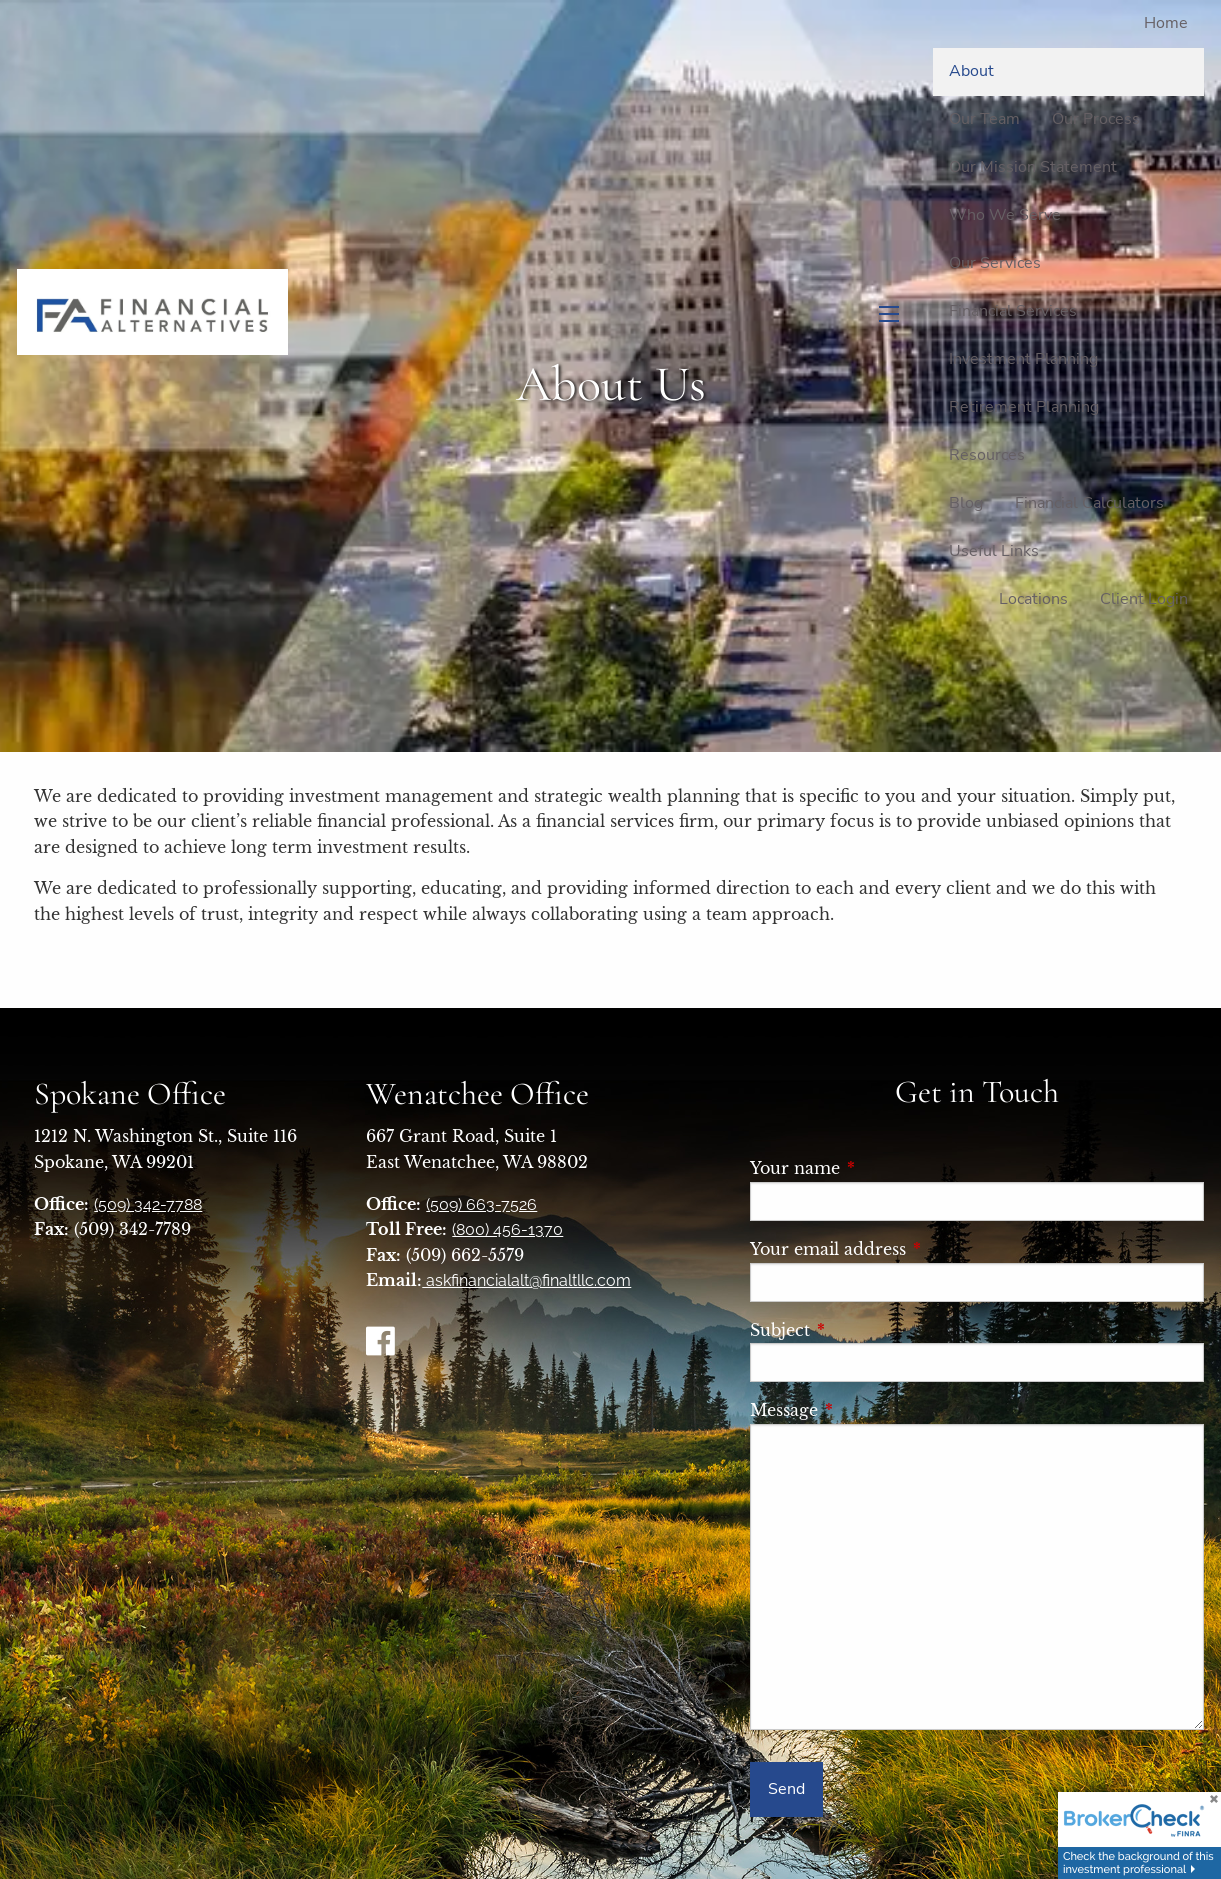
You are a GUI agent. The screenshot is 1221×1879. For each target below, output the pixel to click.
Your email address (917, 1249)
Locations (1033, 599)
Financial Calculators (1089, 503)
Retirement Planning (1024, 407)
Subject (869, 1330)
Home (1166, 23)
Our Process (1096, 119)
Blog (966, 503)
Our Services (995, 263)
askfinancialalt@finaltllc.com (526, 1280)
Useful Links (994, 551)
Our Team (984, 119)
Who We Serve (1005, 215)
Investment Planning (1023, 359)
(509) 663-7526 (481, 1204)
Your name (884, 1168)
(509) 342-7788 (148, 1204)
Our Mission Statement (1033, 167)
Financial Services (1013, 311)
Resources (987, 455)
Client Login (1144, 599)
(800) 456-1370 (507, 1229)
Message (873, 1410)
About (971, 71)
